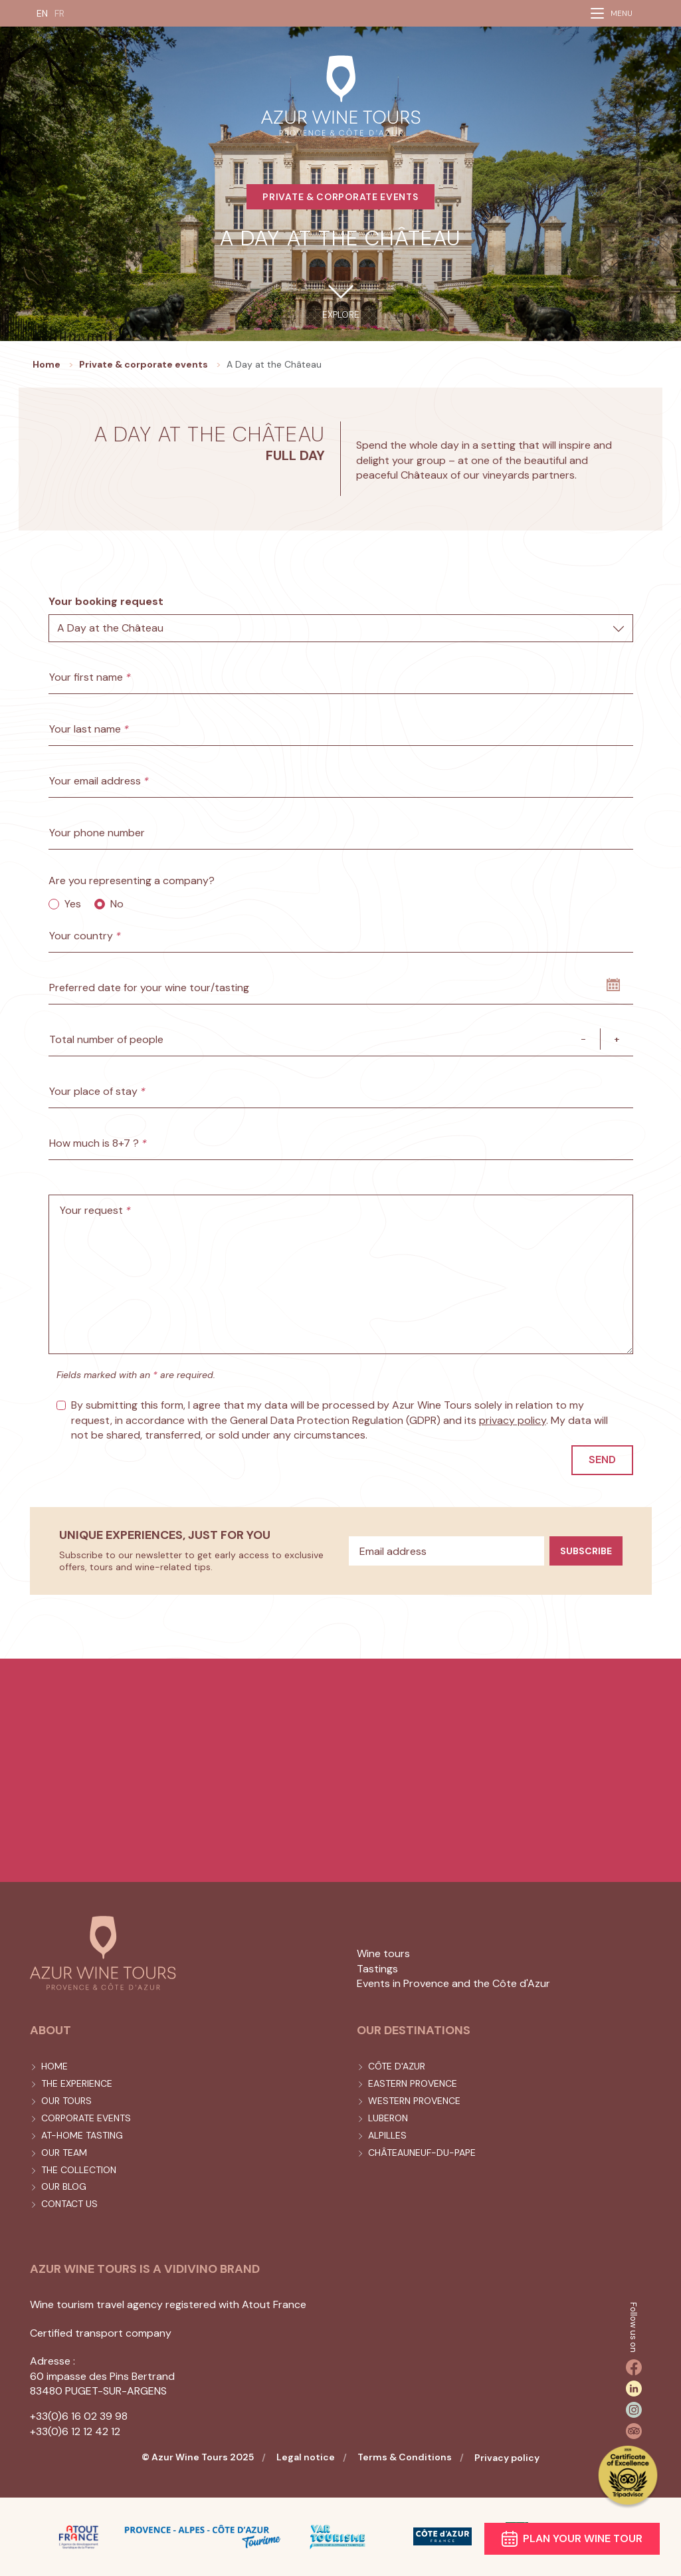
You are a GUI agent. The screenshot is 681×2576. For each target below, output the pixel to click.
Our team (64, 2153)
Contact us (69, 2204)
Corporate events (86, 2118)
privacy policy (512, 1420)
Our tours (66, 2101)
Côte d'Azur (396, 2066)
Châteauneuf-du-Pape (422, 2153)
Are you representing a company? (132, 880)
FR (59, 13)
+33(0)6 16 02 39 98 (79, 2416)
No (117, 904)
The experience (76, 2083)
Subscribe (586, 1551)
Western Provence (414, 2101)
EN (42, 13)
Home (54, 2066)
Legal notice (305, 2457)
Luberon (388, 2118)
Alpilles (387, 2135)
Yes (72, 904)
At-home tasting (82, 2135)
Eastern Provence (412, 2083)
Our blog (63, 2186)
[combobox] (341, 628)
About (50, 2030)
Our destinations (413, 2030)
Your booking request (106, 601)
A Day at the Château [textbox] (110, 628)
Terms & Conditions (404, 2457)
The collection (78, 2170)
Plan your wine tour (572, 2539)
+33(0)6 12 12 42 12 (75, 2431)
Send (602, 1459)
